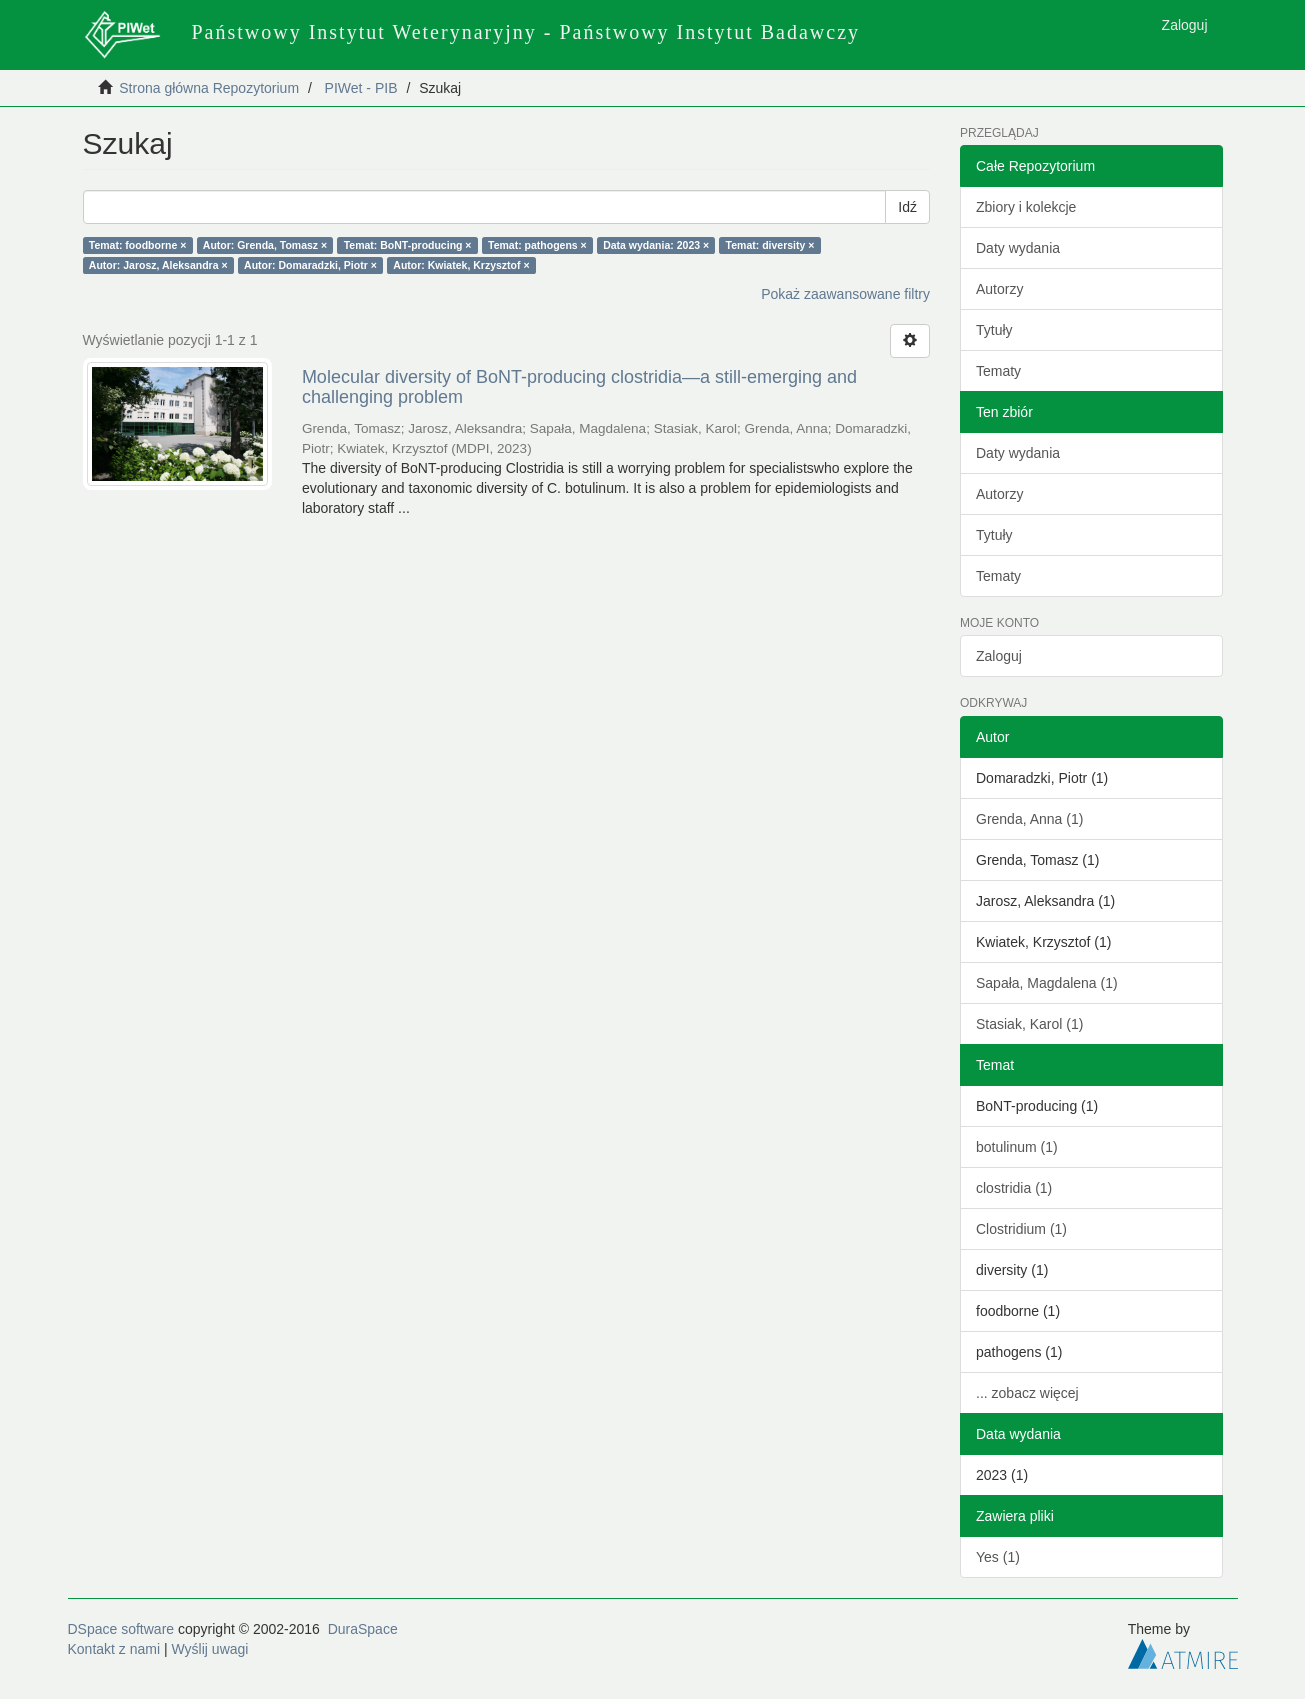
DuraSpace (363, 1629)
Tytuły (994, 330)
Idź (907, 207)
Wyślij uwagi (210, 1649)
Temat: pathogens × (537, 245)
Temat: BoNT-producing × (408, 245)
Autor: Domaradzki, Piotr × (310, 265)
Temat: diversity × (770, 245)
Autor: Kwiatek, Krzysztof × (461, 265)
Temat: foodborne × (138, 245)
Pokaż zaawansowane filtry (845, 294)
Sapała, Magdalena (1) (1047, 983)
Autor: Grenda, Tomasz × (265, 245)
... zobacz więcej (1027, 1393)
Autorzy (999, 289)
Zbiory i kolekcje (1026, 207)
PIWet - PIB (361, 88)
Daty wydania (1018, 248)
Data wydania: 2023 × (656, 245)
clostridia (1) (1014, 1188)
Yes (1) (998, 1557)
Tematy (998, 371)
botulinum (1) (1017, 1147)
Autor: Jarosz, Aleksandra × (158, 265)
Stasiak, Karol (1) (1029, 1024)
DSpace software (121, 1629)
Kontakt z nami (114, 1649)
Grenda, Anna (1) (1029, 819)
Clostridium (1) (1021, 1229)
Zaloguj (999, 656)
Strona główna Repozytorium (209, 88)
